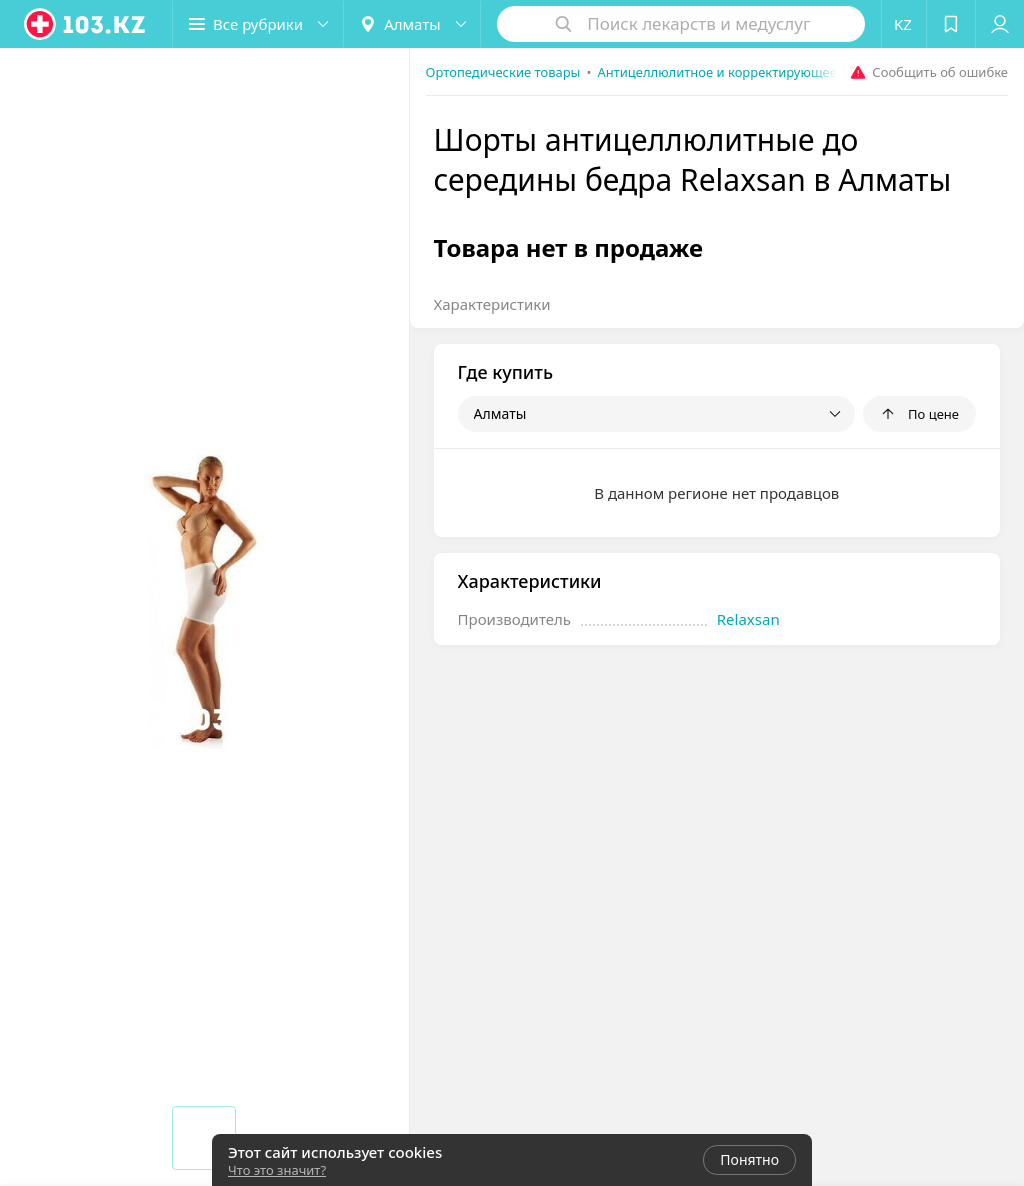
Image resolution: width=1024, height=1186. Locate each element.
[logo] (86, 24)
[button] (258, 24)
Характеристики (492, 304)
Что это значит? (277, 1170)
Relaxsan (748, 619)
